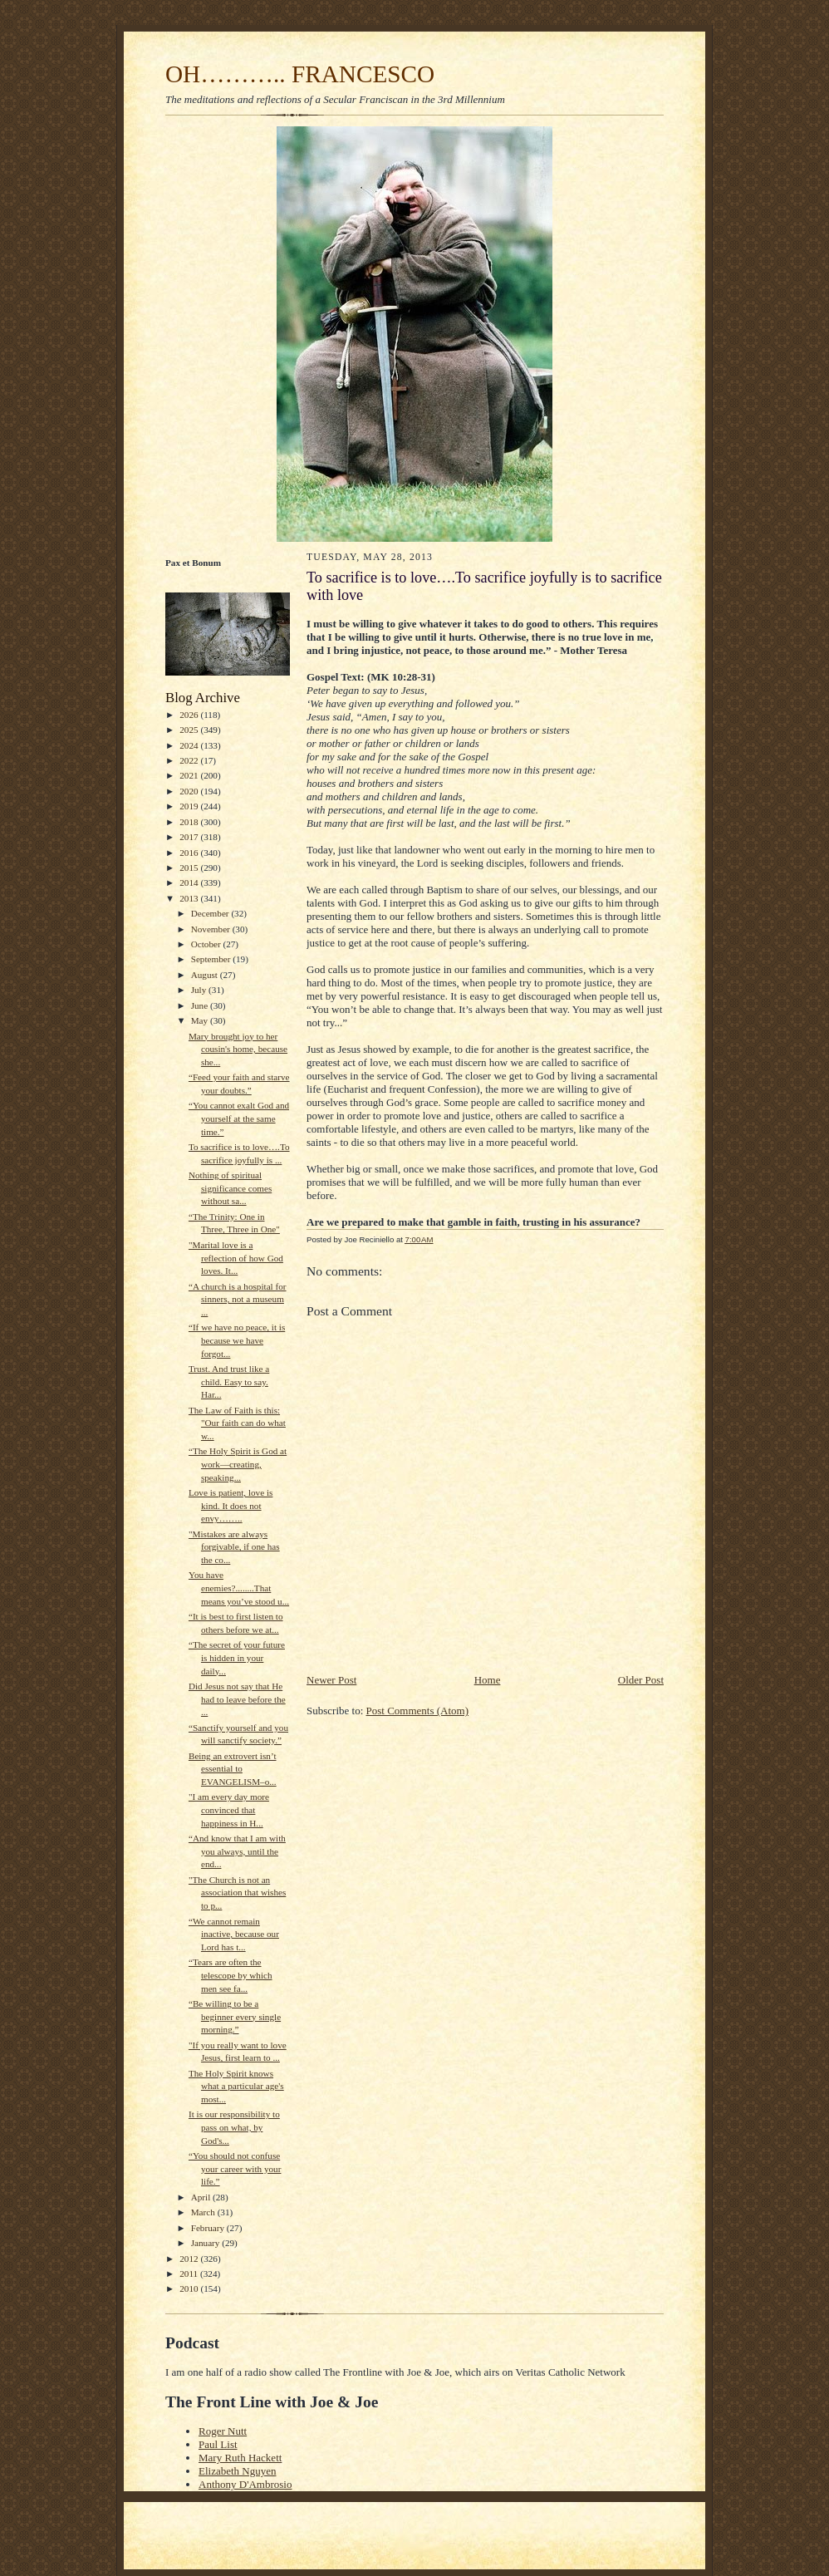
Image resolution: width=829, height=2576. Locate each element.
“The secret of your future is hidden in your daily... (237, 1657)
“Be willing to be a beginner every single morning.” (235, 2016)
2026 (189, 715)
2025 (189, 730)
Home (487, 1680)
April (202, 2197)
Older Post (641, 1680)
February (209, 2228)
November (212, 929)
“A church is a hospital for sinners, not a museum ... (238, 1299)
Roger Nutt (223, 2431)
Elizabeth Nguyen (238, 2471)
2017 (189, 837)
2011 (189, 2274)
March (204, 2212)
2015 (189, 868)
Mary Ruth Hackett (240, 2457)
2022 (189, 760)
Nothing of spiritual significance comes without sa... (230, 1188)
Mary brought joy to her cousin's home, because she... (238, 1049)
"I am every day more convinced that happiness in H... (229, 1809)
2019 (189, 806)
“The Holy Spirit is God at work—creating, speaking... (238, 1464)
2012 (189, 2259)
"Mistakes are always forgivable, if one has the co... (234, 1547)
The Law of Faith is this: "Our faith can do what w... (237, 1423)
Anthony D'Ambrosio (245, 2484)
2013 (189, 898)
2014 (189, 882)
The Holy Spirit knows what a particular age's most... (236, 2086)
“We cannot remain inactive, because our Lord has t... (234, 1934)
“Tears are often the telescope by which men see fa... (230, 1975)
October (207, 944)
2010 (189, 2288)
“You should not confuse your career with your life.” (235, 2168)
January (207, 2243)
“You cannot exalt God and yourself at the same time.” (239, 1118)
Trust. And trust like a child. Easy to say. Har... (229, 1381)
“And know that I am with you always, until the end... (237, 1851)
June (200, 1005)
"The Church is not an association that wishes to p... (237, 1892)
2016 (189, 853)
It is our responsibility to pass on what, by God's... (234, 2127)
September (212, 959)
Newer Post (331, 1680)
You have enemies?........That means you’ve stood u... (239, 1587)
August (205, 975)
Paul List (218, 2444)
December (211, 913)
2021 (189, 775)
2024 (189, 745)
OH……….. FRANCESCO (299, 74)
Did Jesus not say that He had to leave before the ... (237, 1699)
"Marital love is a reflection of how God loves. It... (236, 1258)
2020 (189, 791)
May (200, 1020)
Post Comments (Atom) (417, 1710)
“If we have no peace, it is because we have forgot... (237, 1340)
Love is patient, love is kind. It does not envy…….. (230, 1505)
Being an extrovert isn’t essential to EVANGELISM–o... (233, 1769)
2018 (189, 822)
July (199, 990)
